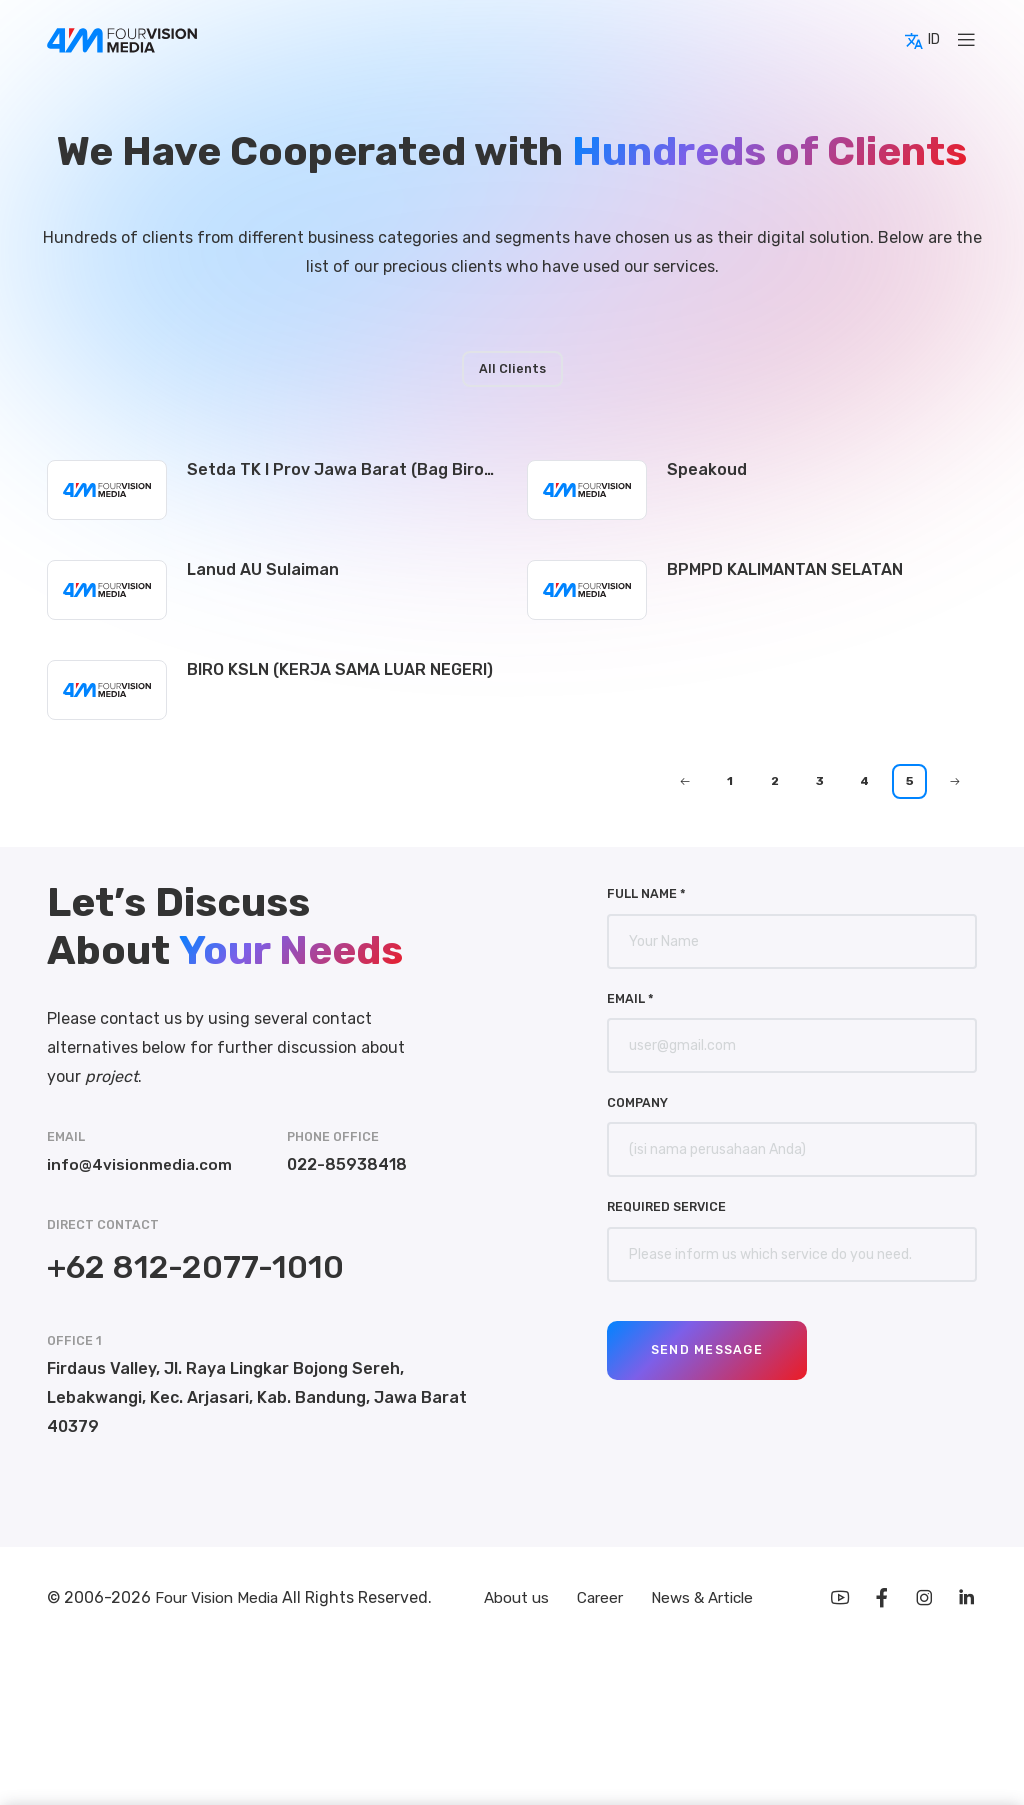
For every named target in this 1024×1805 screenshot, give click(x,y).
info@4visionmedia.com (140, 1164)
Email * (630, 998)
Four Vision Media (222, 1599)
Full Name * (646, 893)
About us (513, 1599)
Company (637, 1102)
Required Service (666, 1206)
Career (600, 1599)
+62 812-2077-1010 (195, 1267)
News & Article (706, 1599)
